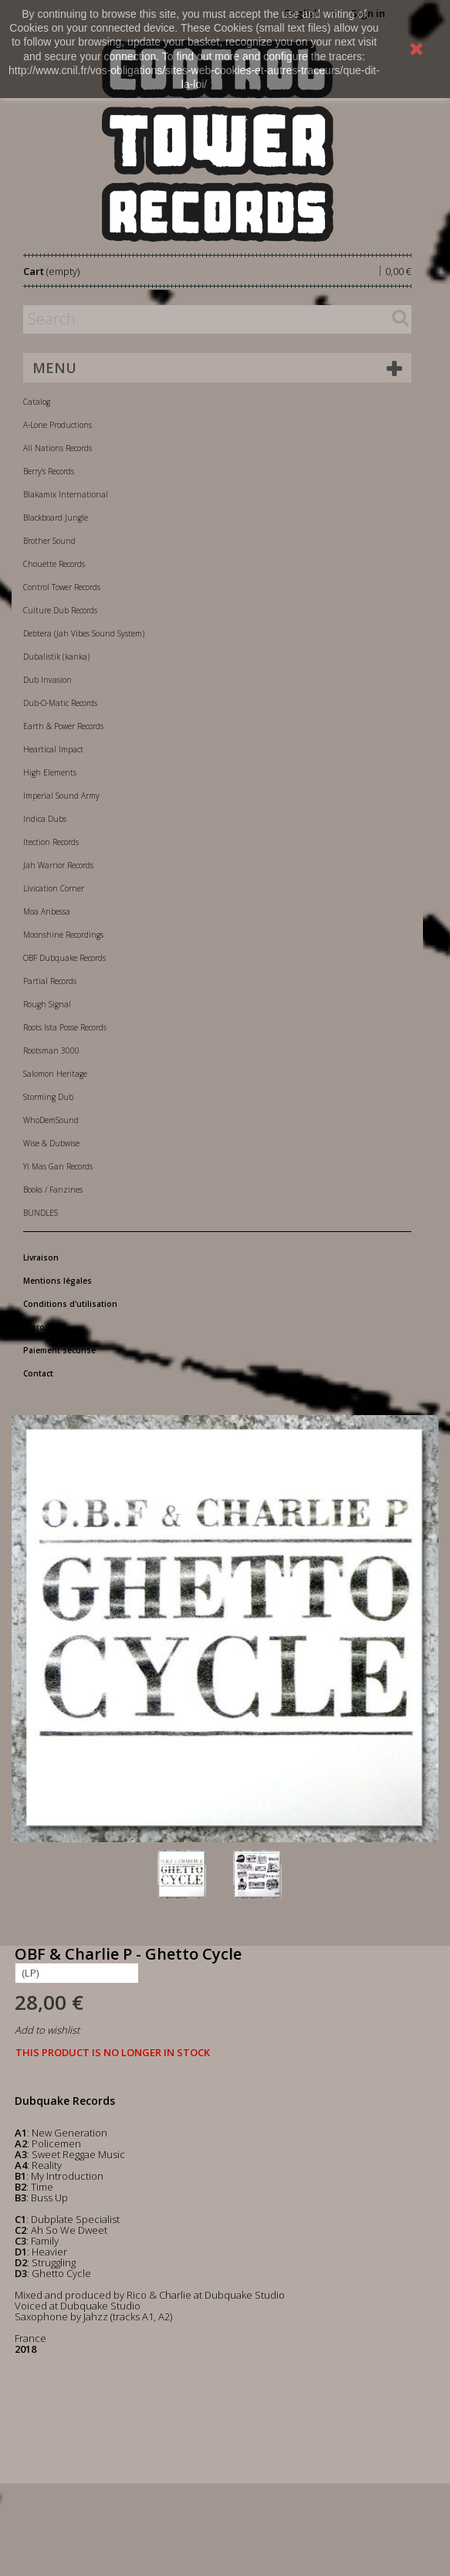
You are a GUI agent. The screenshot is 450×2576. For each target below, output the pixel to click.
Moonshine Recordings (63, 934)
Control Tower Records (61, 587)
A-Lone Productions (57, 424)
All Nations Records (57, 448)
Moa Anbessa (46, 911)
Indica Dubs (44, 818)
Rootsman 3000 (51, 1050)
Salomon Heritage (55, 1073)
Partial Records (49, 981)
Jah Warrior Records (58, 865)
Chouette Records (54, 563)
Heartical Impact (53, 749)
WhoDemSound (51, 1120)
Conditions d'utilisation (70, 1303)
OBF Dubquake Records (64, 957)
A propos (41, 1327)
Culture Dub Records (60, 610)
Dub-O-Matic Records (60, 702)
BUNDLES (40, 1212)
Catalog (36, 401)
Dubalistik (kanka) (56, 656)
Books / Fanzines (53, 1189)
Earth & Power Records (63, 726)
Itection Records (51, 842)
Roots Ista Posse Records (65, 1027)
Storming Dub (48, 1096)
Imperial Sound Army (61, 795)
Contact (38, 1373)
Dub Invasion (47, 679)
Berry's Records (48, 471)
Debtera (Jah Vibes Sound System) (83, 633)
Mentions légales (57, 1280)
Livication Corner (53, 888)
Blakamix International (65, 494)
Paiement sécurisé (59, 1350)
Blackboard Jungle (55, 517)
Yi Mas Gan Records (58, 1166)
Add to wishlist (47, 2030)
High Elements (49, 772)
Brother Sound (49, 540)
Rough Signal (47, 1004)
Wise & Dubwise (51, 1143)
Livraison (41, 1257)
